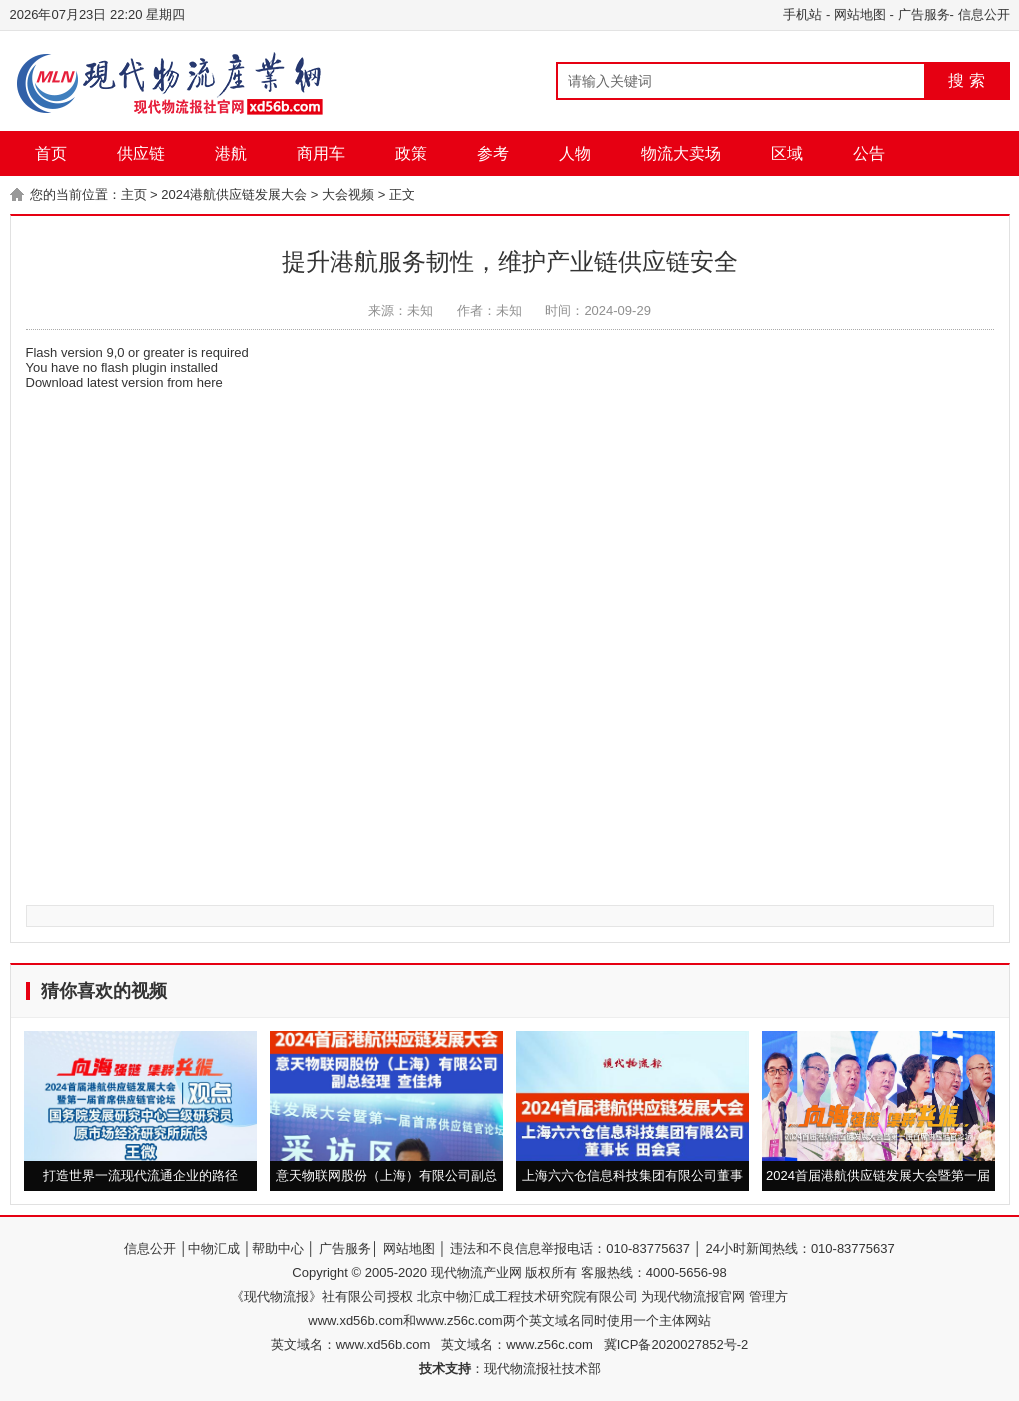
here (210, 382)
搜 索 (966, 80)
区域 (787, 153)
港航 (231, 153)
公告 (869, 153)
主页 (134, 194)
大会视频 (348, 194)
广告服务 (924, 14)
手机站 (802, 14)
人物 (575, 153)
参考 (493, 153)
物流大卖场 (681, 153)
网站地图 (860, 14)
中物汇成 (214, 1248)
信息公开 (984, 14)
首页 (51, 153)
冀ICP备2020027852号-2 (676, 1344)
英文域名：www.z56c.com (522, 1344)
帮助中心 (278, 1248)
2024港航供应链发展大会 (234, 194)
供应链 (141, 153)
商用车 (321, 153)
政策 (411, 153)
